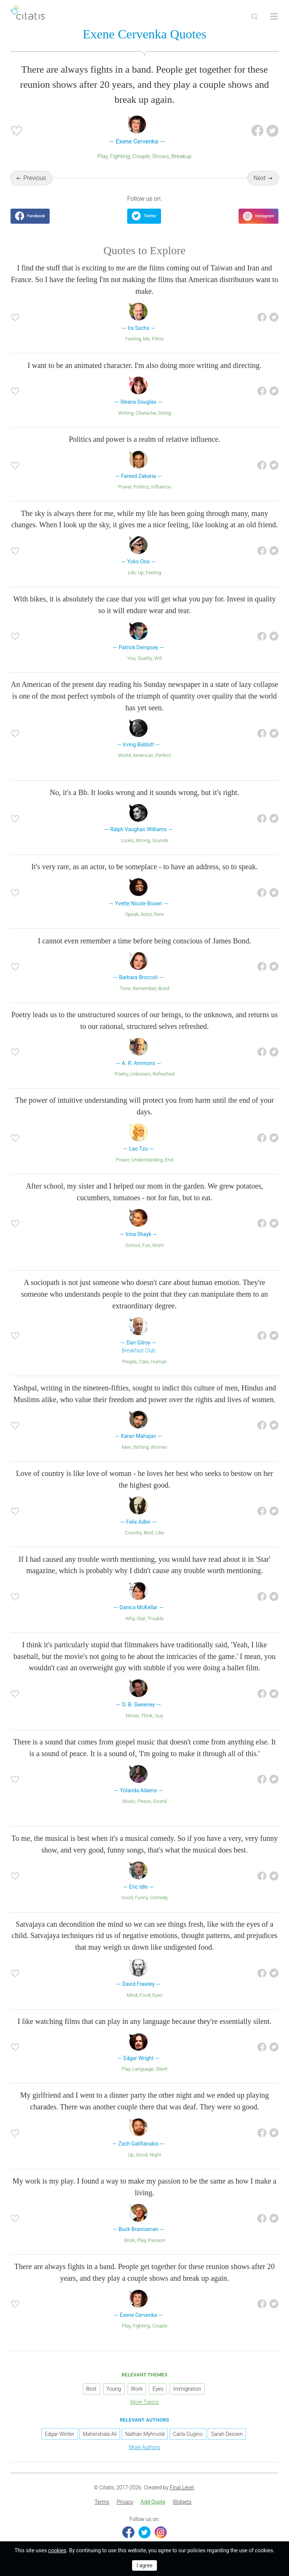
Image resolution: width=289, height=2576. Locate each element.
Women (159, 1447)
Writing (125, 413)
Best (148, 1532)
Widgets (182, 2502)
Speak (131, 914)
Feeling (133, 339)
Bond (163, 988)
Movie (132, 1715)
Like (159, 1532)
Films (157, 339)
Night (155, 2155)
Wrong (143, 840)
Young (113, 2389)
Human (159, 1361)
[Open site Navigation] (273, 16)
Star (141, 1618)
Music (128, 1801)
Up (141, 572)
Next (260, 178)
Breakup (181, 156)
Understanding (147, 1160)
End (169, 1160)
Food (144, 1995)
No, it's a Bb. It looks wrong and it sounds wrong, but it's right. (144, 792)
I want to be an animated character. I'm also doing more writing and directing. (144, 365)
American (143, 755)
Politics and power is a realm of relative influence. (145, 439)
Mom (158, 1245)
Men (126, 1447)
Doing (164, 413)
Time (125, 988)
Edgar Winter (60, 2434)
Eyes (157, 1995)
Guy (159, 1715)
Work (129, 2240)
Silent (162, 2069)
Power (124, 487)
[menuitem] (101, 2502)
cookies (57, 2550)
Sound (160, 1801)
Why (130, 1618)
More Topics (144, 2402)
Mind (131, 1995)
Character (145, 413)
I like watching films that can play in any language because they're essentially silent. (145, 2021)
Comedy (158, 1897)
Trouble (156, 1618)
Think (146, 1715)
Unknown (140, 1074)
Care (144, 1361)
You (131, 658)
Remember (144, 988)
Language (143, 2069)
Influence (161, 487)
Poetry (121, 1074)
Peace (144, 1801)
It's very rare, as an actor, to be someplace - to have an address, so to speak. (144, 866)
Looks (127, 840)
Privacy (125, 2502)
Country (133, 1532)
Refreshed (163, 1074)
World (124, 755)
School (132, 1245)
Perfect (163, 755)
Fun (146, 1245)
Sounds (160, 840)
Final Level (182, 2487)
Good (127, 1897)
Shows (160, 156)
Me (146, 339)
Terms (101, 2502)
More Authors (144, 2447)
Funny (141, 1897)
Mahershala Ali (100, 2434)
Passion (156, 2240)
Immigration (187, 2389)
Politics (141, 487)
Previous (34, 178)
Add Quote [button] (153, 2502)
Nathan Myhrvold (144, 2434)
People (129, 1361)
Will (158, 658)
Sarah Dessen (227, 2434)
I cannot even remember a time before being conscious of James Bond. (144, 941)
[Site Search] (254, 16)
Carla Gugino (188, 2434)
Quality (144, 658)
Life (132, 572)
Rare (159, 914)
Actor (146, 914)
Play (102, 156)
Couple (141, 156)
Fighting (120, 156)
